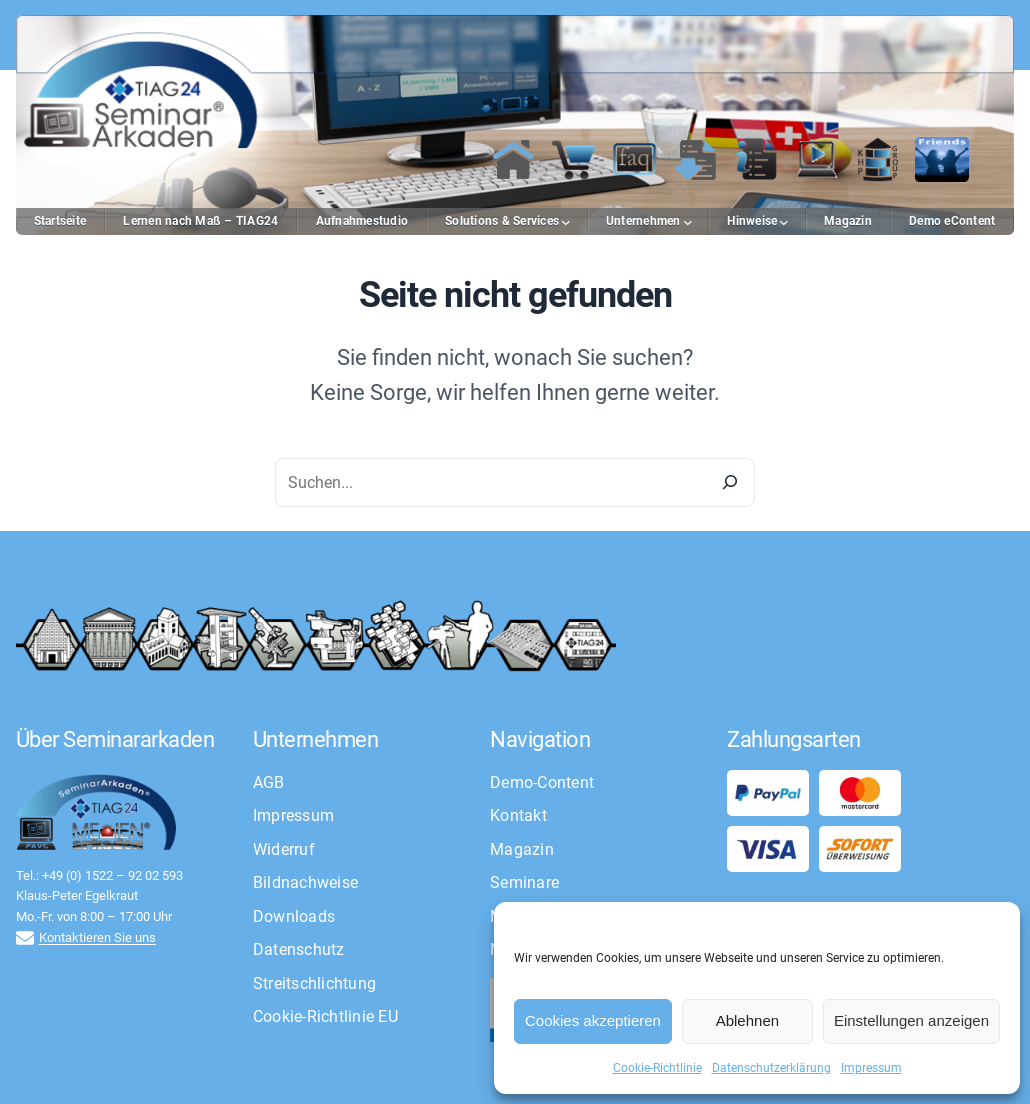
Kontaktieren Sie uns (97, 937)
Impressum (871, 1068)
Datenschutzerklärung (771, 1068)
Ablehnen (747, 1020)
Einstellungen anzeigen (911, 1020)
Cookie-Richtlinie (657, 1068)
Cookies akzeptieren (593, 1020)
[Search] (730, 483)
